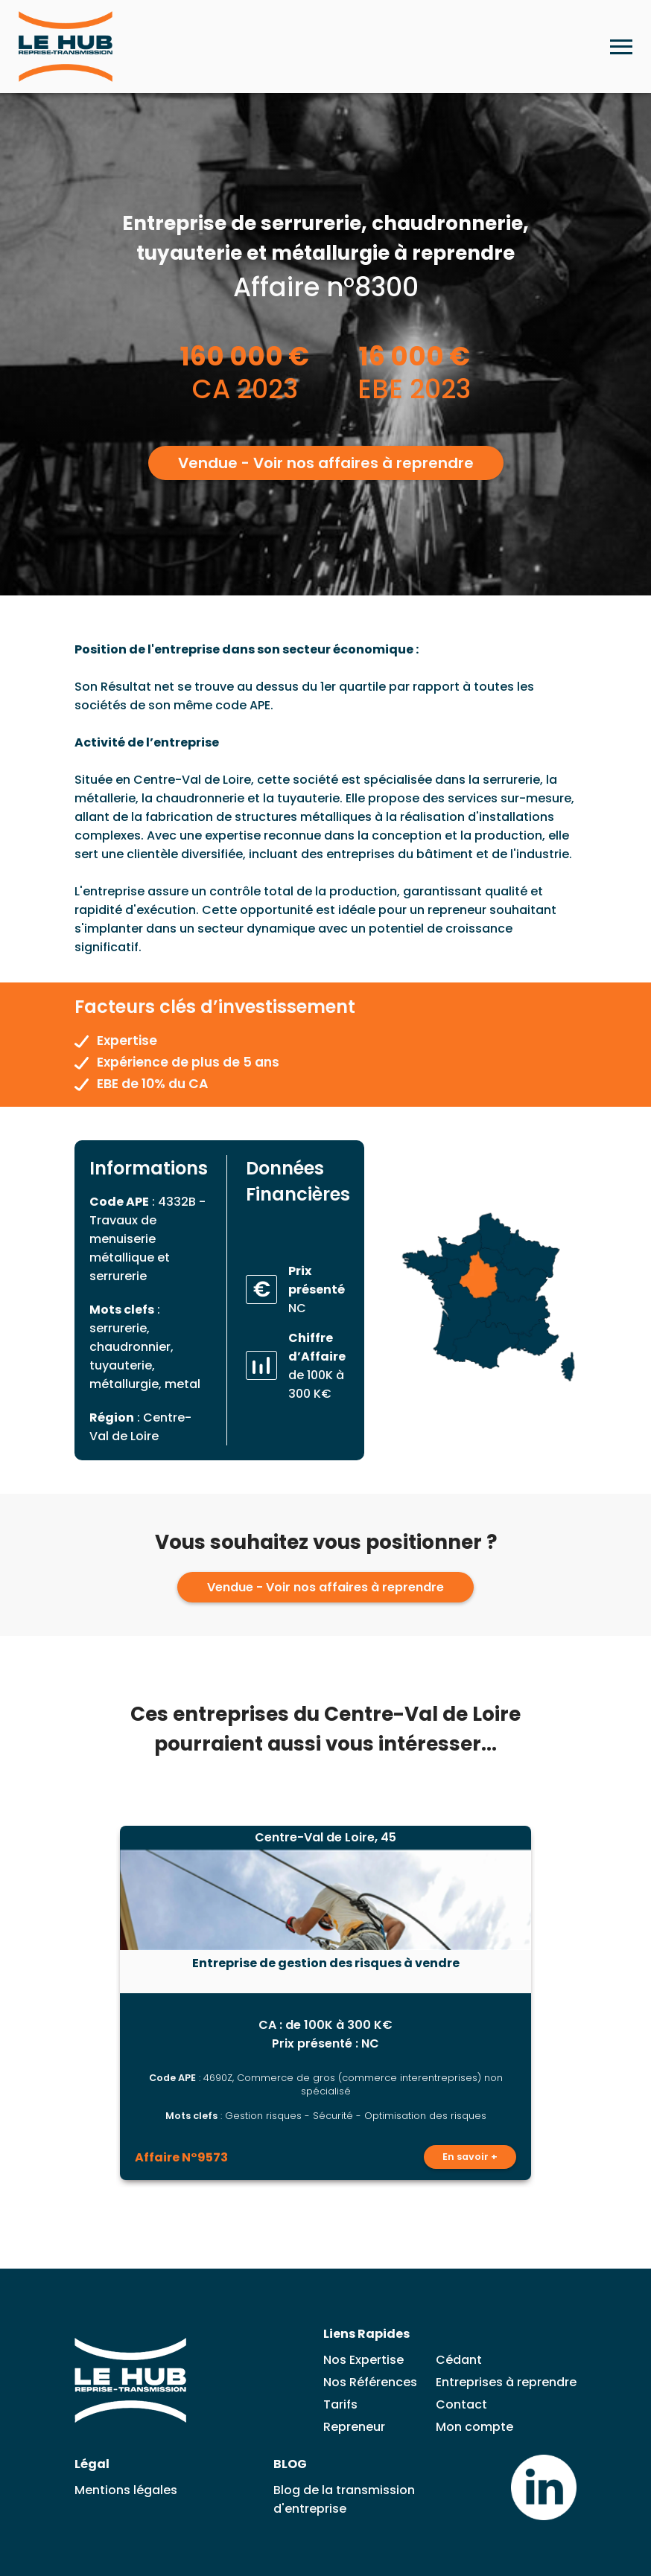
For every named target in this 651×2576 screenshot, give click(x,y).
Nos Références (370, 2382)
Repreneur (354, 2426)
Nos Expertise (363, 2359)
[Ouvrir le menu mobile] (621, 47)
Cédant (459, 2359)
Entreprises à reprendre (506, 2382)
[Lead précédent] (85, 2002)
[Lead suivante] (566, 2002)
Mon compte (474, 2426)
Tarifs (340, 2404)
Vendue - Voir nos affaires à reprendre (326, 463)
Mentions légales (125, 2490)
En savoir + (470, 2156)
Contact (461, 2404)
